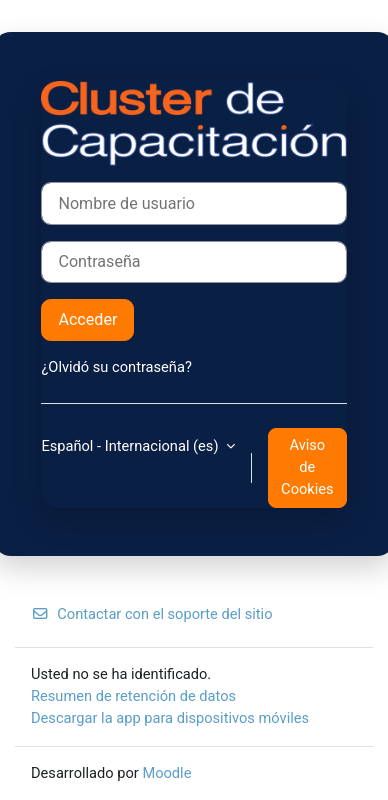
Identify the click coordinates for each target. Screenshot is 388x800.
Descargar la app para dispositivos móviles (170, 718)
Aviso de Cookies (307, 467)
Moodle (166, 773)
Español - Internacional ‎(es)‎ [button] (131, 446)
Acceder (87, 319)
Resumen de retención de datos (133, 696)
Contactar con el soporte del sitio (151, 614)
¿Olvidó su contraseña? (116, 367)
